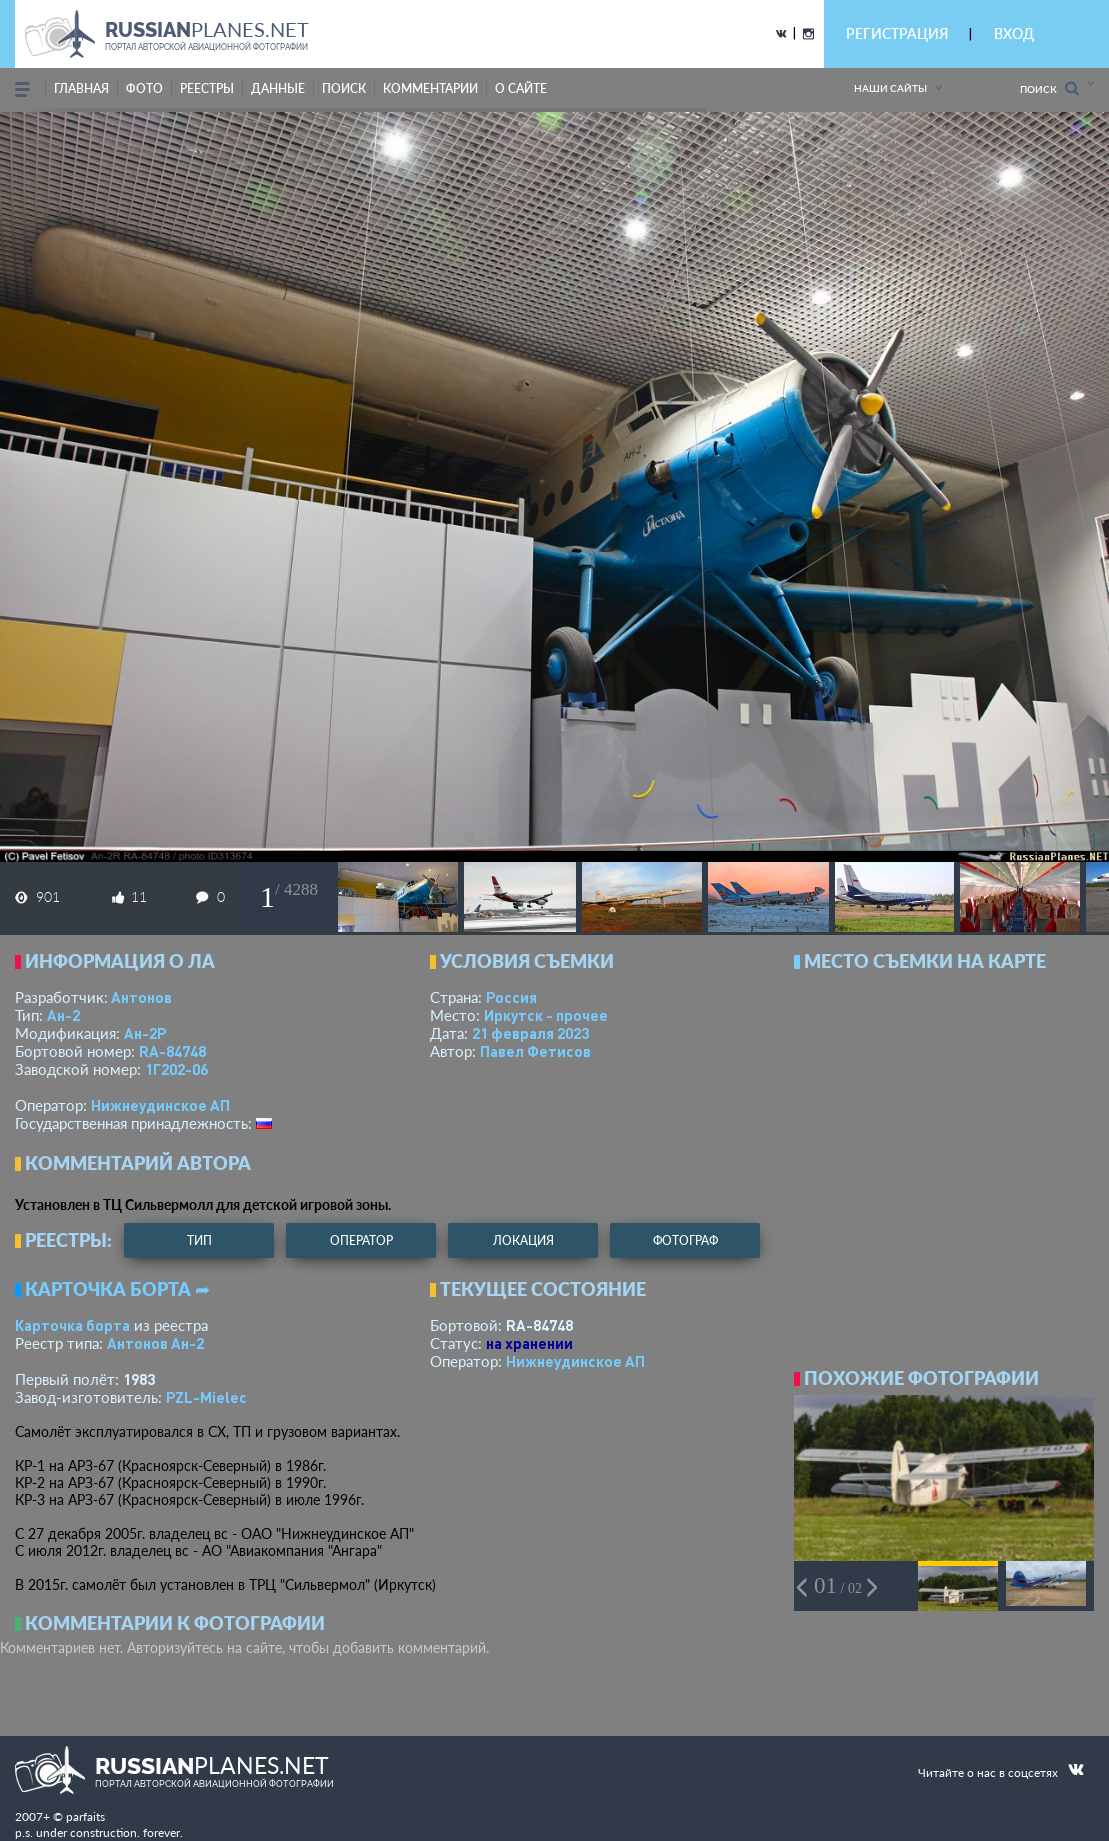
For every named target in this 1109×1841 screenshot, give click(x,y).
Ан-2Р (145, 1033)
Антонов (141, 997)
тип (199, 1240)
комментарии (430, 88)
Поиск (1049, 88)
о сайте (521, 88)
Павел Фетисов (535, 1051)
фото (144, 88)
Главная (81, 88)
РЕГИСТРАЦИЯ (897, 33)
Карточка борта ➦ (117, 1289)
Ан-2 (63, 1015)
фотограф (685, 1240)
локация (523, 1240)
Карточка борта (72, 1325)
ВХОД (1014, 33)
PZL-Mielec (206, 1397)
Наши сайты (890, 88)
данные (278, 88)
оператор (361, 1240)
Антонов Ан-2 (155, 1343)
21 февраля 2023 (530, 1033)
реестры (207, 88)
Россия (511, 997)
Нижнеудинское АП (160, 1105)
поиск (344, 88)
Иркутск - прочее (546, 1015)
